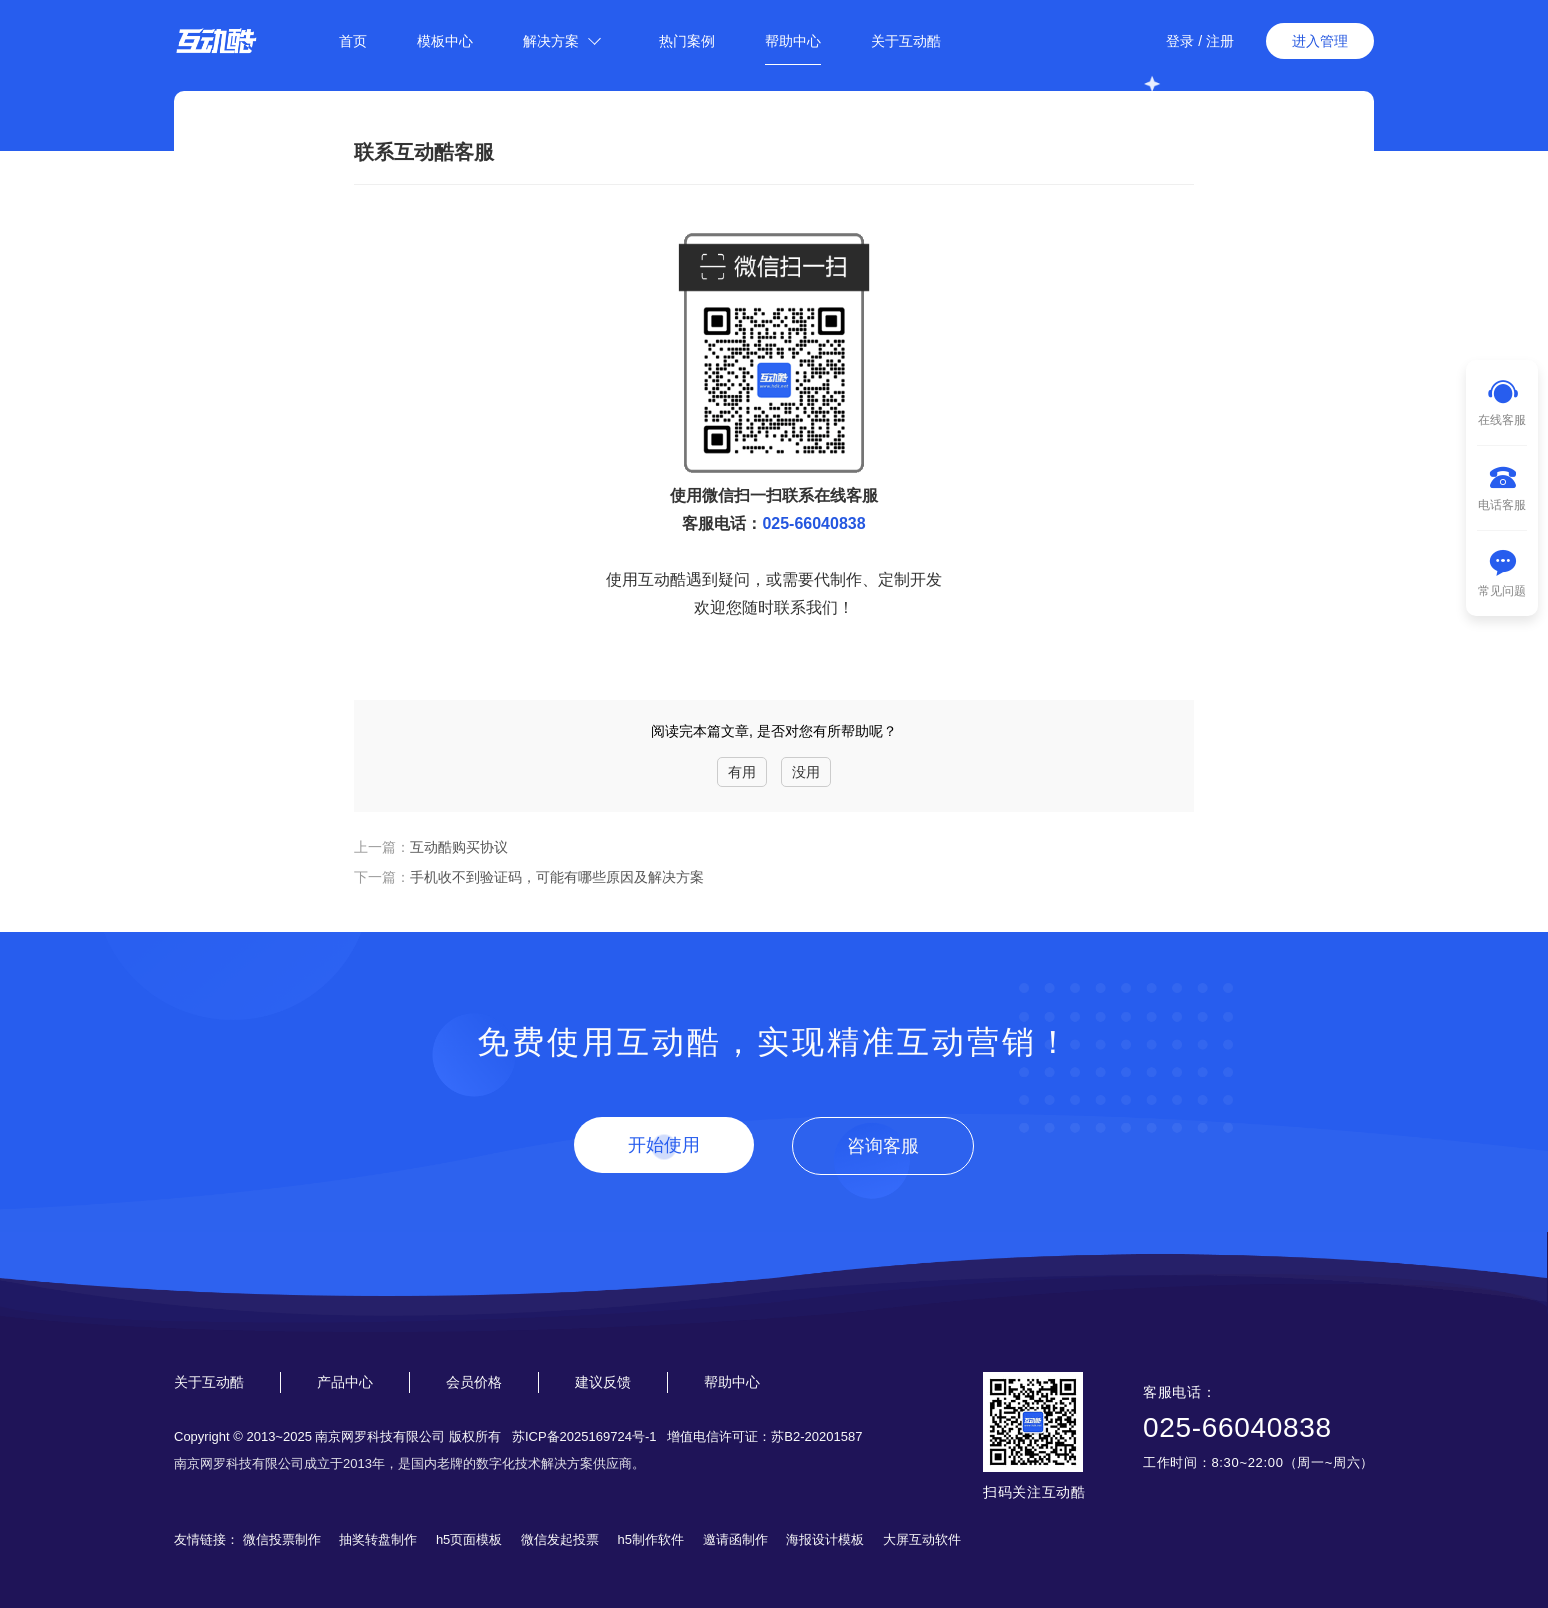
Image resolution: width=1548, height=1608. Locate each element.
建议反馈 (603, 1382)
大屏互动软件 (922, 1539)
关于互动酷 (906, 41)
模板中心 (445, 41)
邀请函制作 (735, 1539)
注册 (1220, 41)
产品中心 (345, 1382)
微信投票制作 (282, 1539)
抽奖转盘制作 (378, 1539)
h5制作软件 (651, 1539)
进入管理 (1320, 41)
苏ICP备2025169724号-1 (584, 1436)
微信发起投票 (560, 1539)
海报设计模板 (825, 1539)
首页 (353, 41)
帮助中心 (793, 41)
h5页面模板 (469, 1539)
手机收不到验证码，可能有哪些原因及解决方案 (557, 877)
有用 (742, 772)
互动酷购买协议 (459, 847)
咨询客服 (883, 1146)
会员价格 (474, 1382)
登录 (1180, 41)
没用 (806, 772)
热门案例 (687, 41)
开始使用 (664, 1145)
